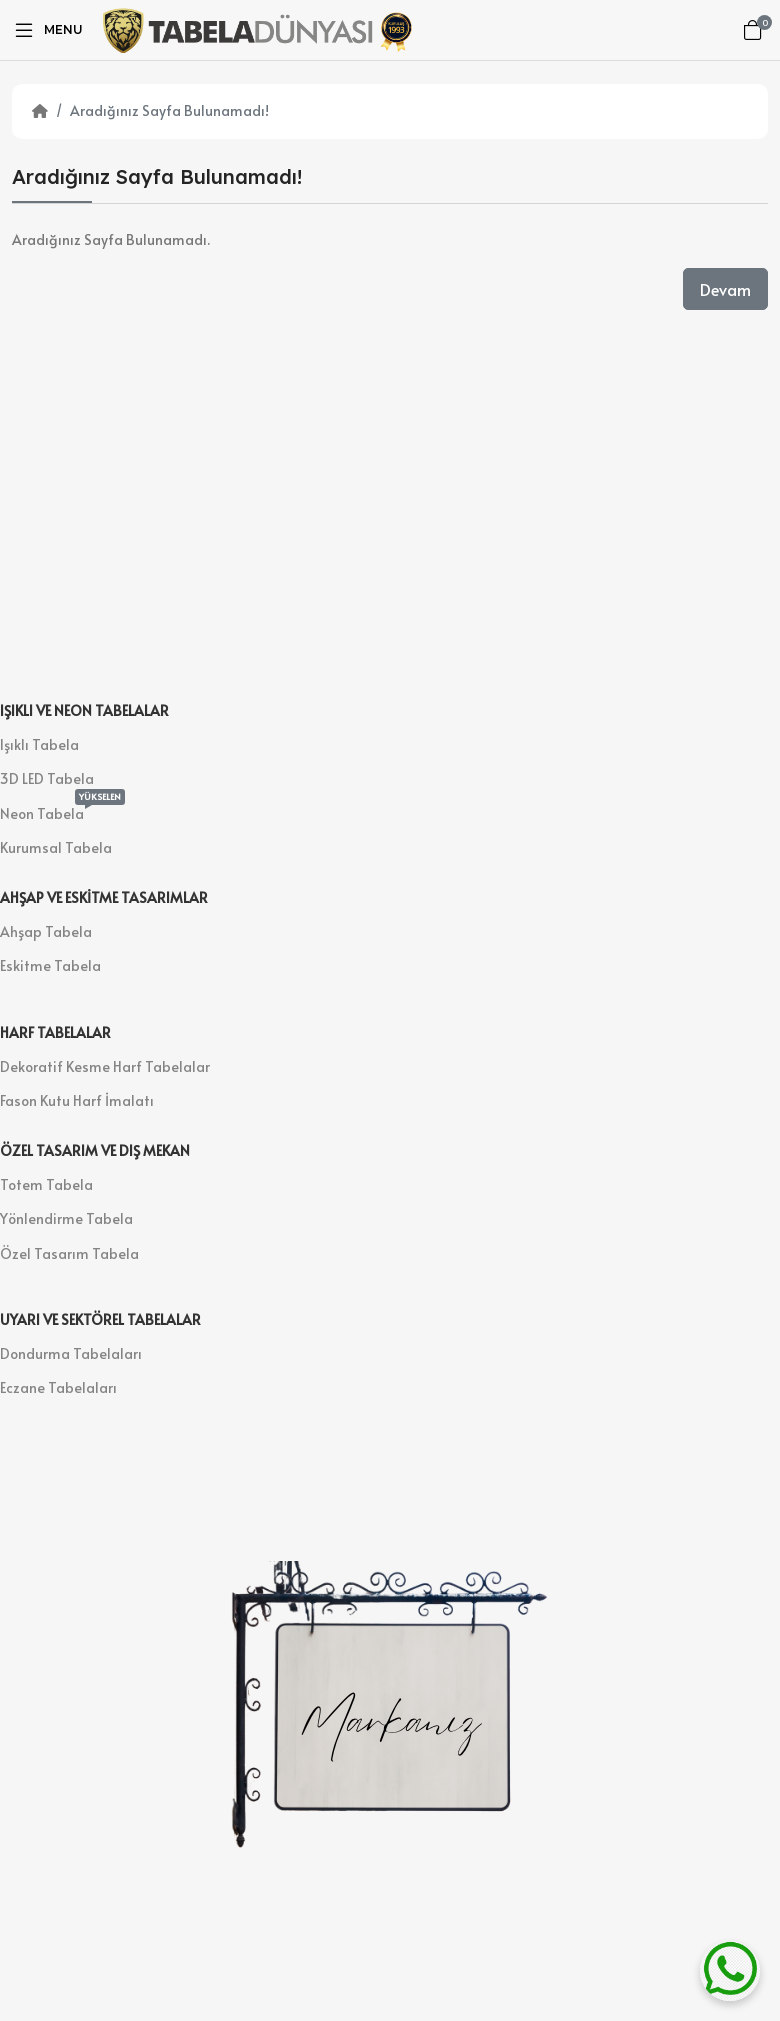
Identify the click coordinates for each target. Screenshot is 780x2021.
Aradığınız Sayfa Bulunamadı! (169, 110)
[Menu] (47, 30)
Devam (725, 289)
